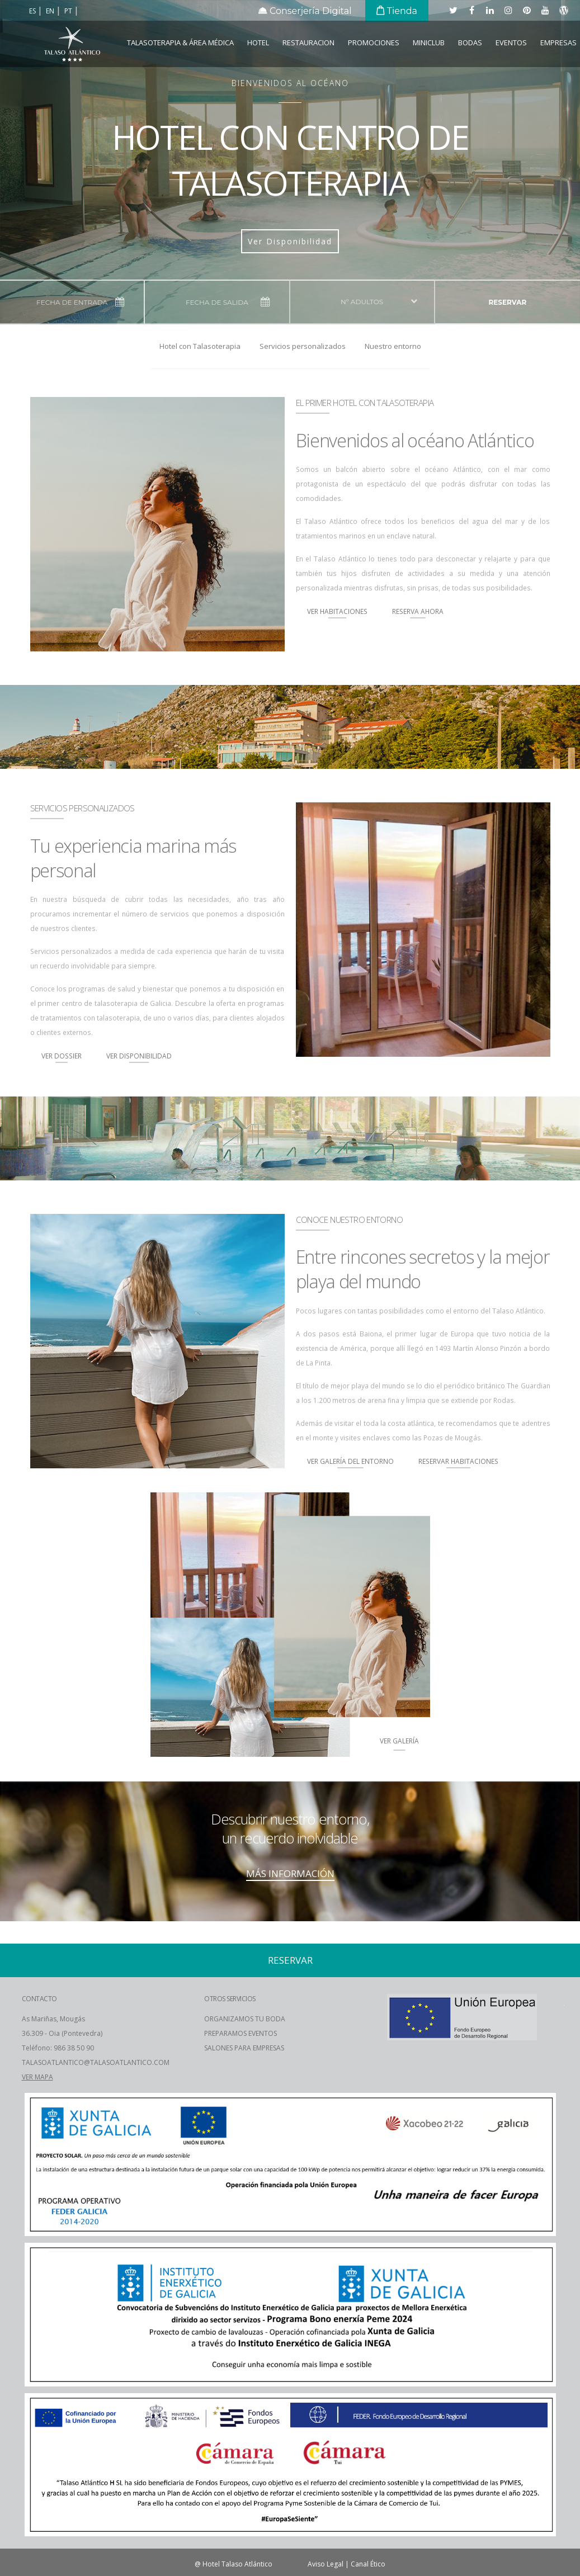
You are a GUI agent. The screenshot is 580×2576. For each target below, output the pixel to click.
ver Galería (399, 1740)
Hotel (258, 42)
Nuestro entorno (393, 346)
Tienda (396, 11)
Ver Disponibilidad (290, 241)
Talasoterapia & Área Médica (180, 42)
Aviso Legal (325, 2564)
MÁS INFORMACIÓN (290, 1873)
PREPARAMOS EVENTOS (240, 2033)
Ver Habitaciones (337, 611)
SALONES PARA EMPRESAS (244, 2048)
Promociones (373, 42)
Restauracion (308, 42)
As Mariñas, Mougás (53, 2019)
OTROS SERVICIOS (230, 1998)
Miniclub (429, 42)
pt (69, 11)
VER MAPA (37, 2077)
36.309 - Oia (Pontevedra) (62, 2033)
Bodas (470, 42)
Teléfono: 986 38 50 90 (58, 2048)
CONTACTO (39, 1998)
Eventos (511, 42)
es (33, 11)
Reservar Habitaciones (458, 1461)
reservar (507, 302)
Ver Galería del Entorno (350, 1461)
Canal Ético (368, 2564)
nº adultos (362, 301)
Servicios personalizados (303, 346)
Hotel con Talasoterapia (200, 346)
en (51, 11)
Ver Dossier (61, 1055)
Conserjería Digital (305, 11)
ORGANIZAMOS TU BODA (244, 2019)
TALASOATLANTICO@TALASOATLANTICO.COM (95, 2062)
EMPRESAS (558, 42)
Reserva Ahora (418, 611)
